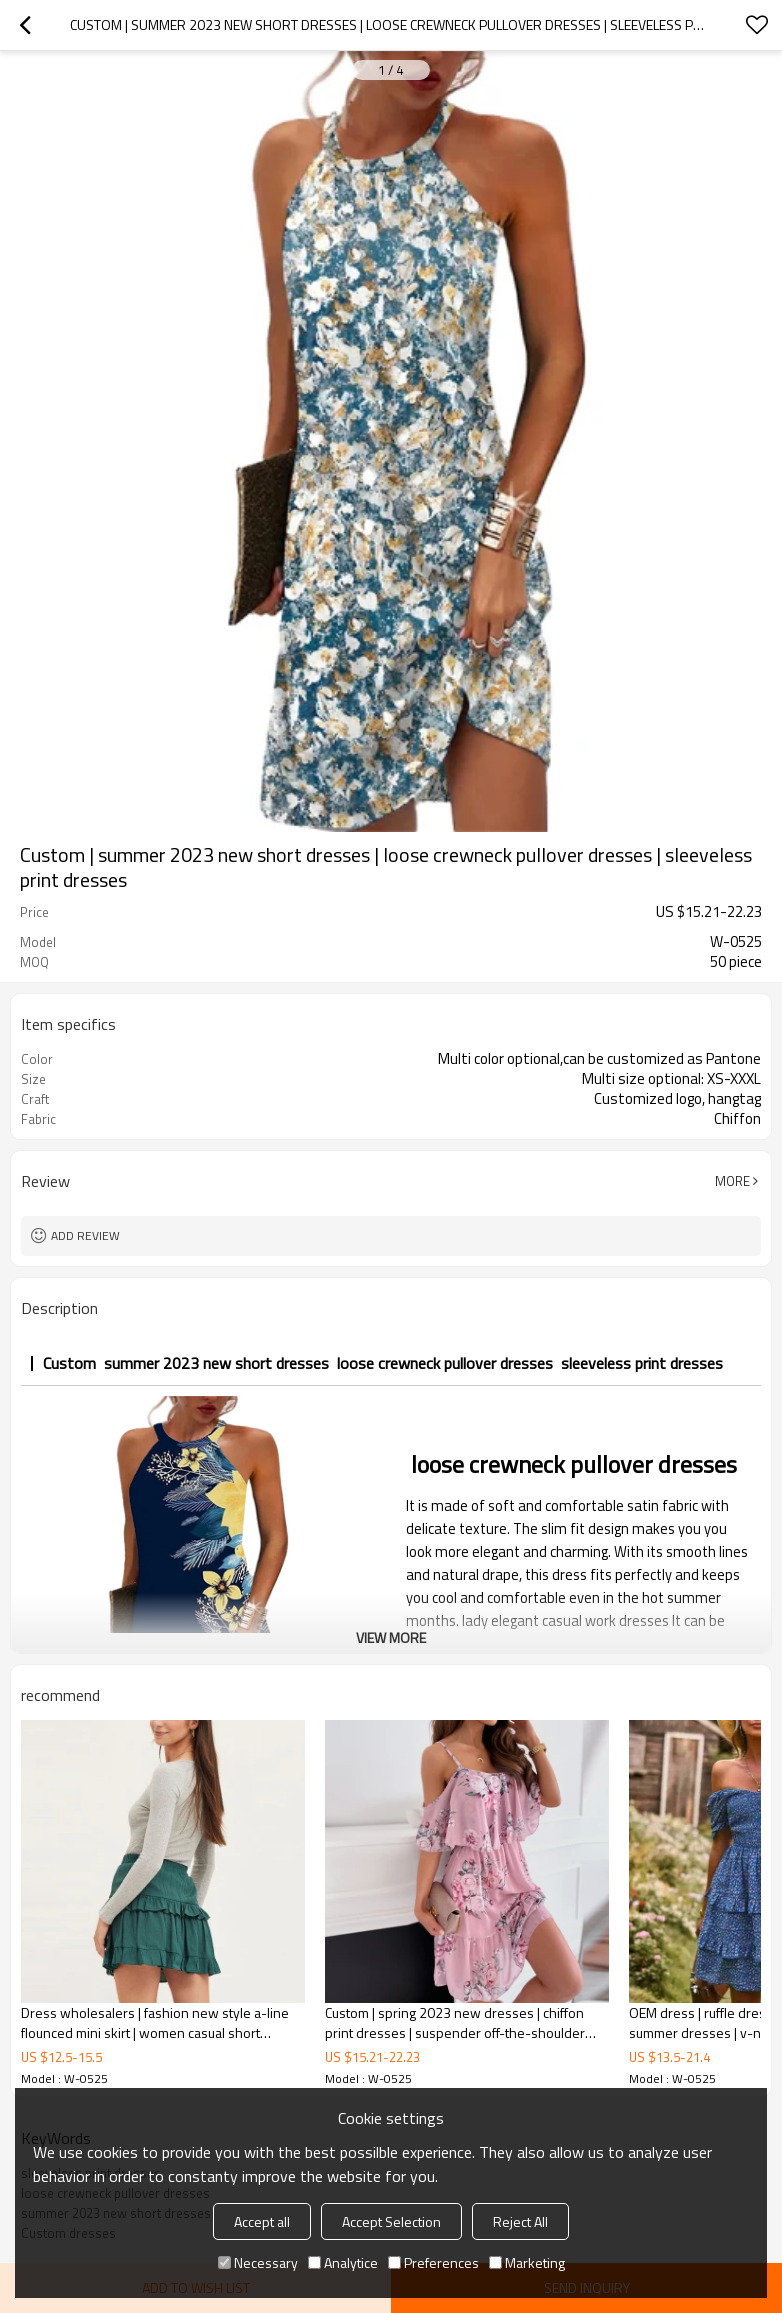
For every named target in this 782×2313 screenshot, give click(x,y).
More (732, 1181)
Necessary (258, 2262)
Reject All (520, 2221)
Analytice (343, 2262)
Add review (85, 1235)
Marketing (527, 2262)
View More (391, 1637)
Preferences (433, 2262)
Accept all (262, 2221)
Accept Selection (391, 2221)
